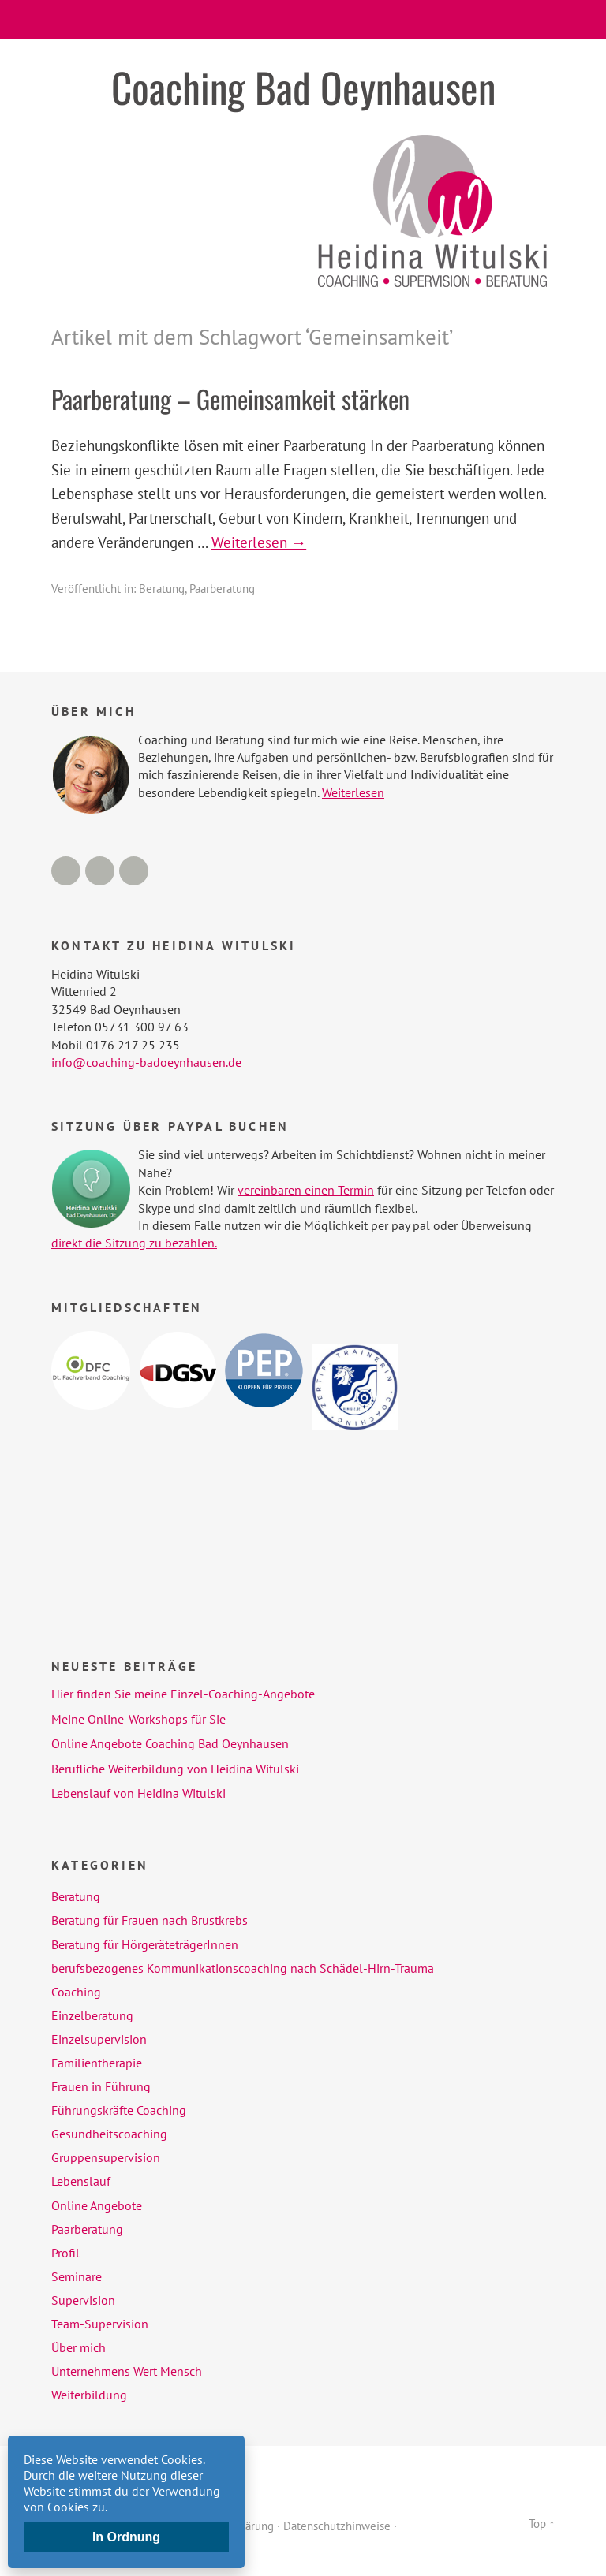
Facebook (65, 870)
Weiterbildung (89, 2395)
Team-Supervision (99, 2324)
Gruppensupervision (105, 2157)
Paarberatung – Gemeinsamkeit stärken (230, 398)
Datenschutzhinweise (337, 2525)
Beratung (162, 588)
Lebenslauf (80, 2181)
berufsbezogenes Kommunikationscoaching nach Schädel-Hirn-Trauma (242, 1968)
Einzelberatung (92, 2015)
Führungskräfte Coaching (118, 2110)
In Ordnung (126, 2537)
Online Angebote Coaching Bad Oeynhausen (170, 1743)
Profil (65, 2253)
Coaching (76, 1992)
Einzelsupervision (99, 2039)
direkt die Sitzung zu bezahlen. (134, 1243)
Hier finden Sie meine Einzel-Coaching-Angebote (183, 1694)
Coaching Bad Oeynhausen (303, 87)
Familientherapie (96, 2063)
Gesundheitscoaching (109, 2134)
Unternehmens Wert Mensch (126, 2371)
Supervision (83, 2300)
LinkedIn (99, 870)
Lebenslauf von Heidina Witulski (138, 1793)
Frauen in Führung (101, 2086)
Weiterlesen (353, 792)
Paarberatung (222, 588)
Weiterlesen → (258, 542)
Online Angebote (96, 2205)
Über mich (78, 2347)
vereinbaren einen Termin (306, 1190)
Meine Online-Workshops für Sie (138, 1719)
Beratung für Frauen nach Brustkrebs (149, 1920)
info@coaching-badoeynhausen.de (146, 1062)
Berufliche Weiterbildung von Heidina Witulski (175, 1768)
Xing (133, 870)
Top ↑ (542, 2523)
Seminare (76, 2276)
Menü (303, 19)
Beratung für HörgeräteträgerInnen (144, 1944)
